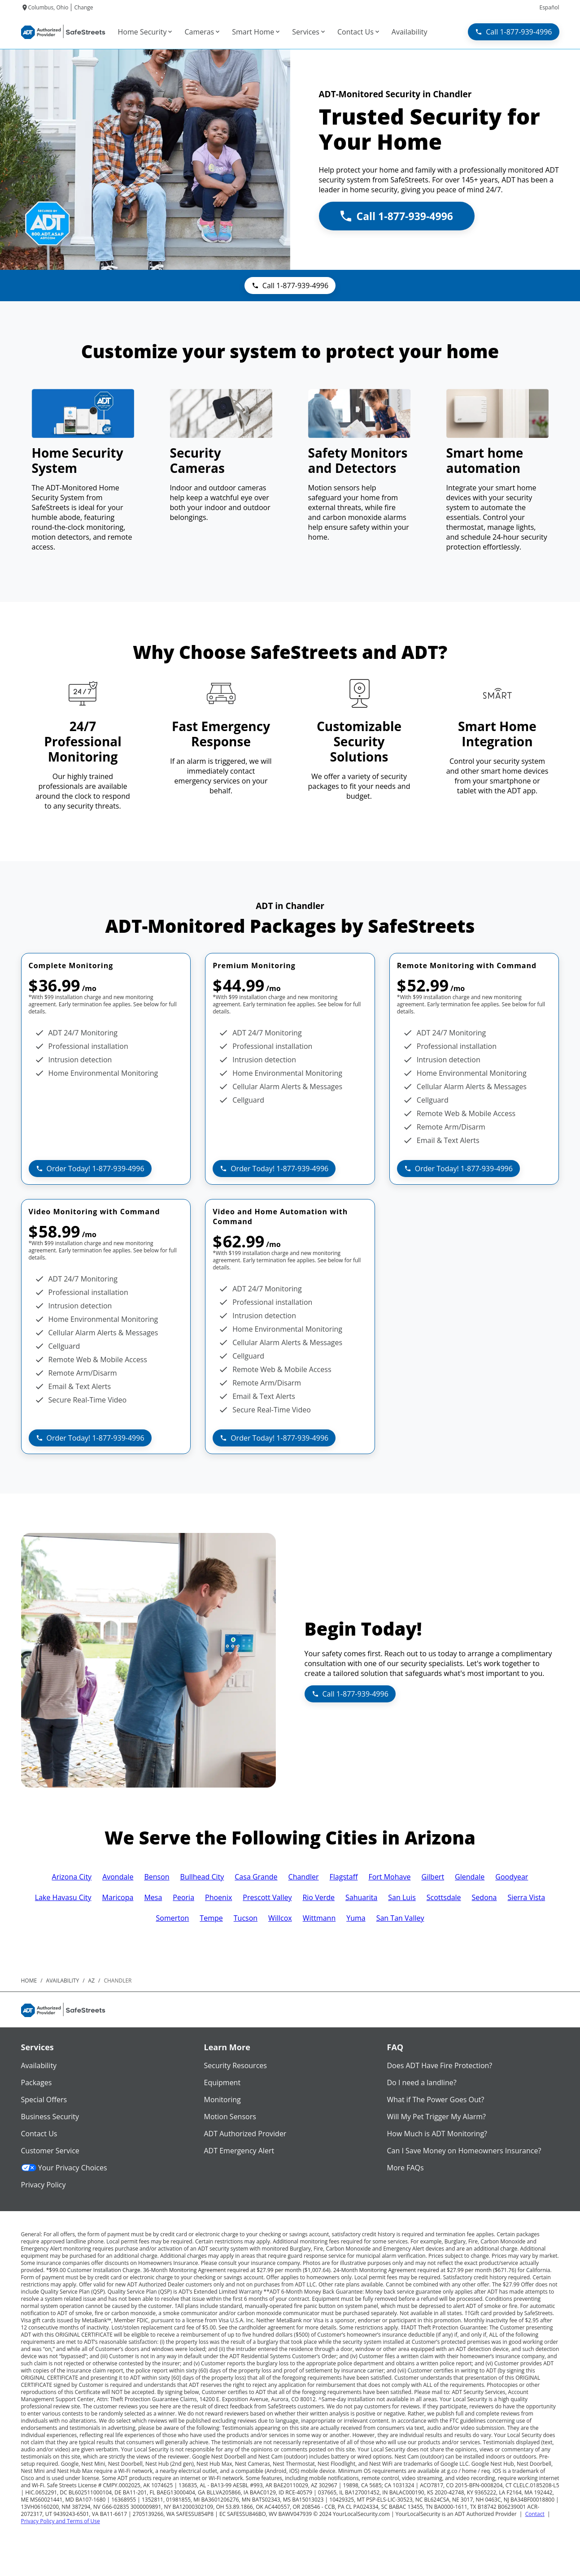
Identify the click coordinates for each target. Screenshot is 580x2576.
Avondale (117, 1877)
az (91, 1980)
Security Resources (235, 2065)
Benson (156, 1877)
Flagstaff (344, 1877)
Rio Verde (318, 1897)
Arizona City (72, 1877)
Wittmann (319, 1918)
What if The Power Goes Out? (435, 2099)
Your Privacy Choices (64, 2168)
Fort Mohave (389, 1877)
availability (62, 1980)
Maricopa (118, 1897)
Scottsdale (444, 1897)
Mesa (153, 1897)
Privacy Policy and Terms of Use (60, 2521)
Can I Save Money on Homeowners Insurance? (464, 2151)
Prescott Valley (267, 1897)
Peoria (183, 1897)
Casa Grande (256, 1877)
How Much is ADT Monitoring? (437, 2134)
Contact (535, 2514)
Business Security (50, 2116)
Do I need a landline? (422, 2082)
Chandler (303, 1877)
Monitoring (222, 2099)
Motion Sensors (230, 2116)
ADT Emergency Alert (239, 2151)
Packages (36, 2082)
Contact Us (39, 2134)
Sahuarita (361, 1897)
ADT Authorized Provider (245, 2134)
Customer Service (50, 2151)
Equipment (222, 2082)
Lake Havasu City (63, 1897)
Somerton (172, 1918)
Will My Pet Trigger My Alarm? (436, 2116)
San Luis (401, 1897)
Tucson (245, 1918)
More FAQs (405, 2168)
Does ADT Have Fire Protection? (440, 2065)
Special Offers (44, 2099)
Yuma (355, 1918)
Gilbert (432, 1877)
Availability (39, 2065)
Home (29, 1980)
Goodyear (511, 1877)
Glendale (469, 1877)
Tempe (211, 1918)
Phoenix (218, 1897)
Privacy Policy (43, 2185)
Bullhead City (202, 1877)
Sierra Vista (526, 1897)
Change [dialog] (83, 7)
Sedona (484, 1897)
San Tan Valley (400, 1918)
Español (549, 7)
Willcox (280, 1918)
